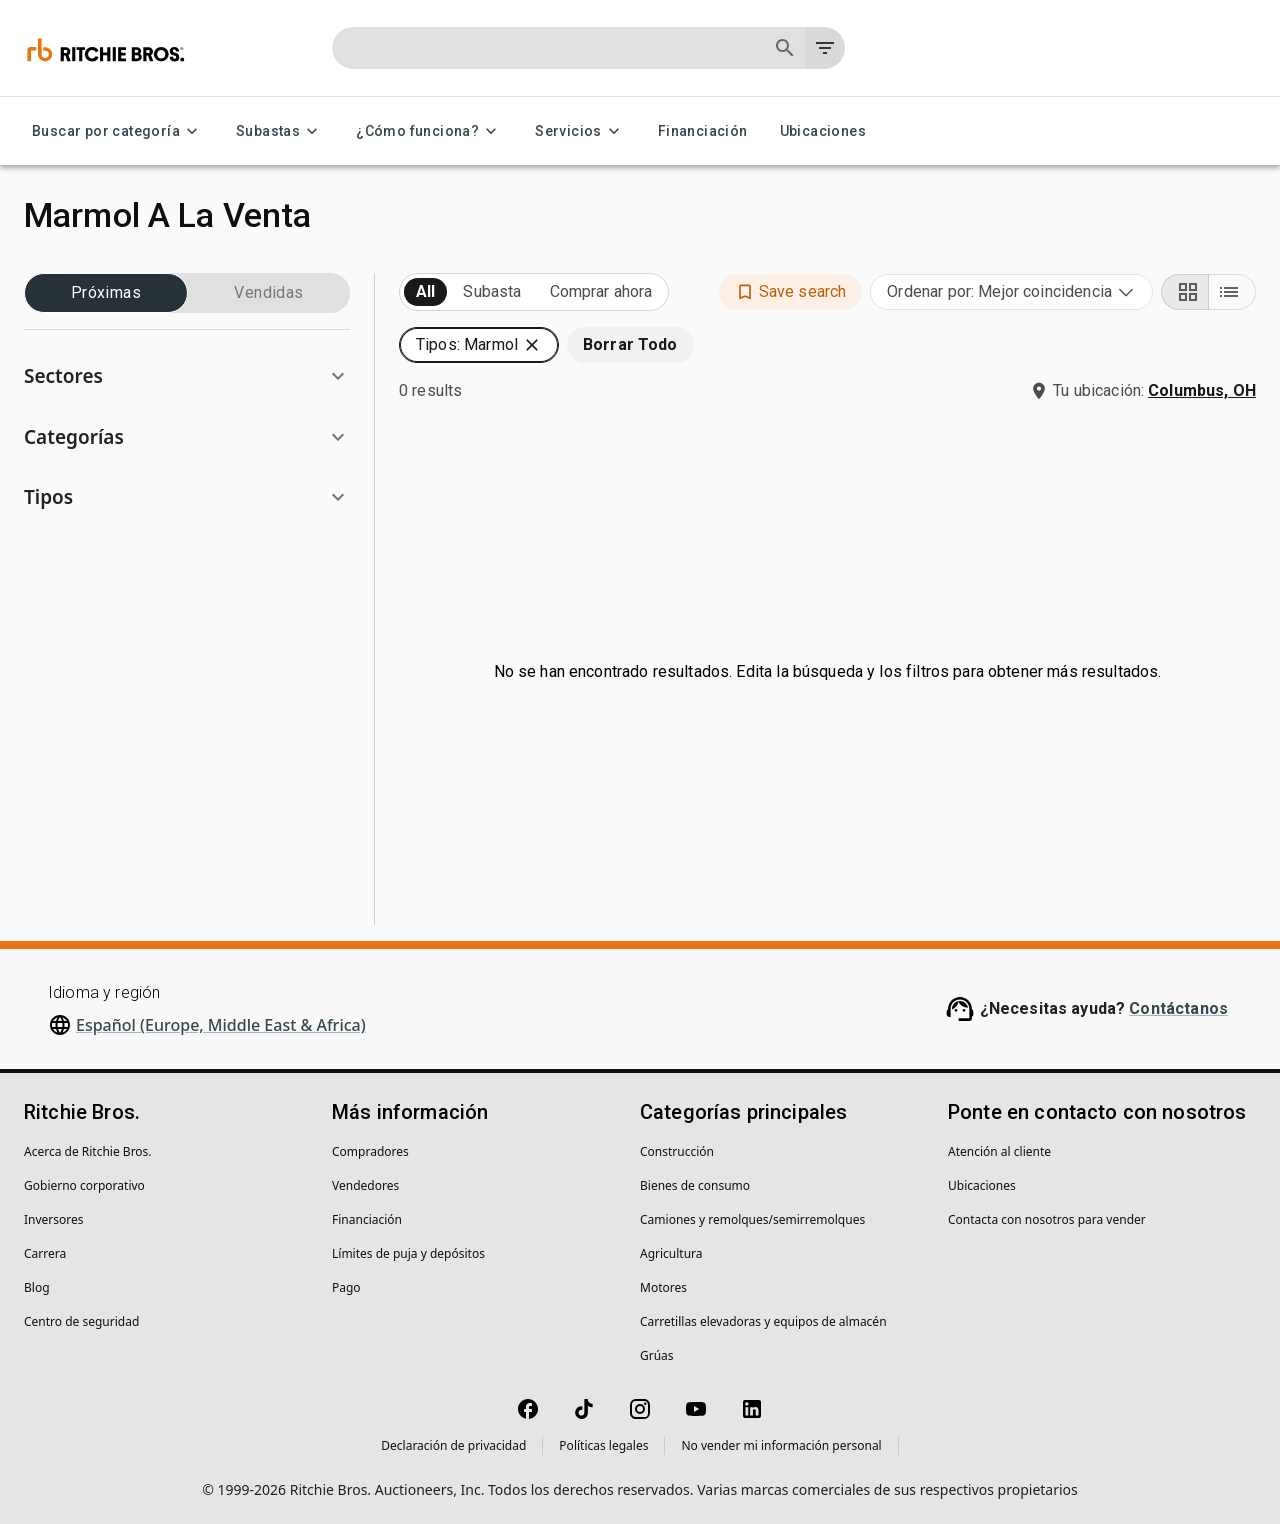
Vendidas (269, 293)
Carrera (45, 1253)
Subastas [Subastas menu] (280, 131)
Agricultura (671, 1253)
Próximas (106, 293)
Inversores (54, 1219)
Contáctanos (1178, 1008)
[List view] (1232, 292)
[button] (187, 376)
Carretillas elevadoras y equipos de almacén (763, 1321)
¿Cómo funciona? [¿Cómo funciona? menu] (429, 131)
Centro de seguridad (81, 1321)
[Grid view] (1185, 292)
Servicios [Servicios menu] (580, 131)
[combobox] (1011, 292)
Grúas (657, 1355)
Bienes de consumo (695, 1185)
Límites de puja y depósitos (408, 1253)
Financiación (703, 131)
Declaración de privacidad (453, 1445)
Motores (663, 1287)
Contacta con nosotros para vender (1047, 1219)
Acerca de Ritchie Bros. (88, 1151)
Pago (346, 1287)
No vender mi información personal (781, 1445)
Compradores (370, 1151)
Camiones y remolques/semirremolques (752, 1219)
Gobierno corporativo (84, 1185)
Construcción (677, 1151)
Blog (37, 1287)
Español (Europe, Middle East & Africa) (221, 1025)
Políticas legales (603, 1445)
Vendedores (365, 1185)
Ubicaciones (823, 131)
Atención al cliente (999, 1151)
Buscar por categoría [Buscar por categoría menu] (118, 131)
